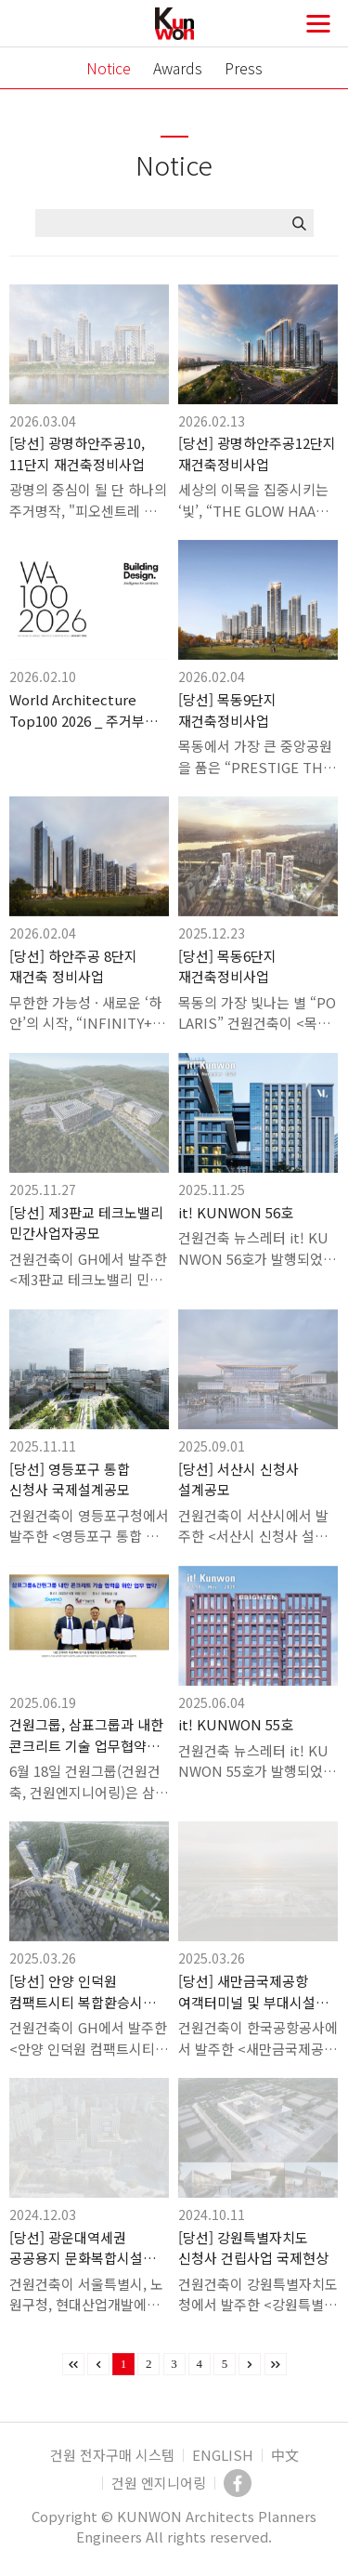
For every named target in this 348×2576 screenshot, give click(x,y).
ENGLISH (222, 2454)
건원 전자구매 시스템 (112, 2454)
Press (244, 68)
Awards (177, 68)
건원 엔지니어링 (158, 2482)
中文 (285, 2454)
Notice (108, 68)
